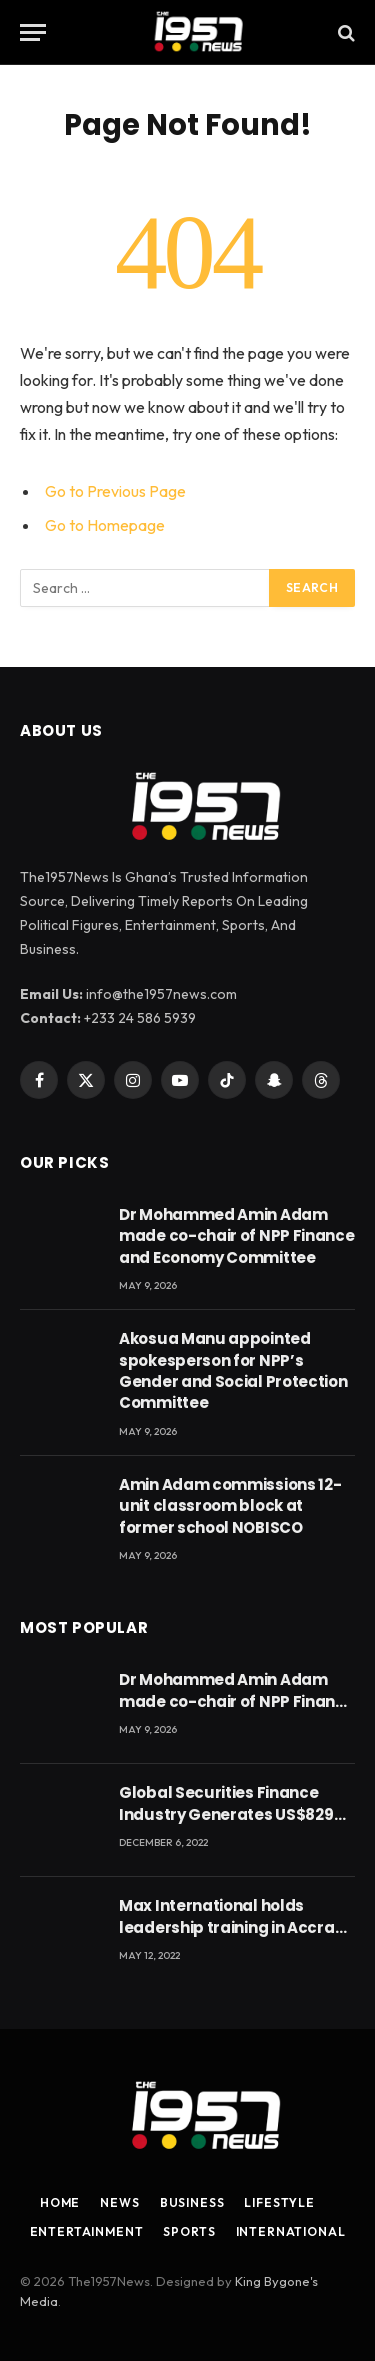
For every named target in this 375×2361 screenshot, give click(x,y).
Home (60, 2202)
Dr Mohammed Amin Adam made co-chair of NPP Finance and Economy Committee (237, 1236)
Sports (189, 2231)
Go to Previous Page (115, 491)
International (291, 2231)
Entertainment (87, 2231)
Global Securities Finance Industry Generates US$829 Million (226, 1814)
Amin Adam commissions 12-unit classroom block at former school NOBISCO (230, 1506)
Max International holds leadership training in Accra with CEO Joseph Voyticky (227, 1927)
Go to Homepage (105, 525)
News (119, 2202)
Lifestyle (279, 2202)
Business (192, 2202)
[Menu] (33, 32)
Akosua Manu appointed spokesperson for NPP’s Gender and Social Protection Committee (233, 1370)
